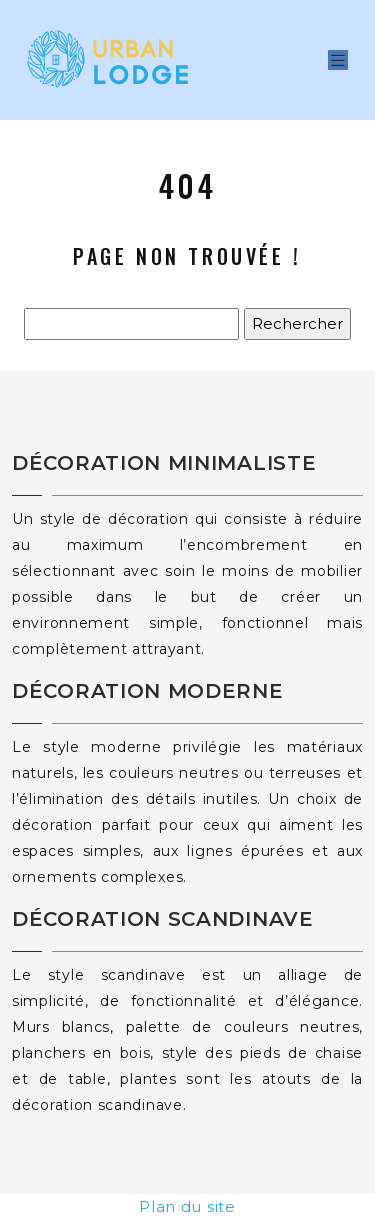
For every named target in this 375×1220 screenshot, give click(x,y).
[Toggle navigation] (338, 60)
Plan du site (187, 1206)
